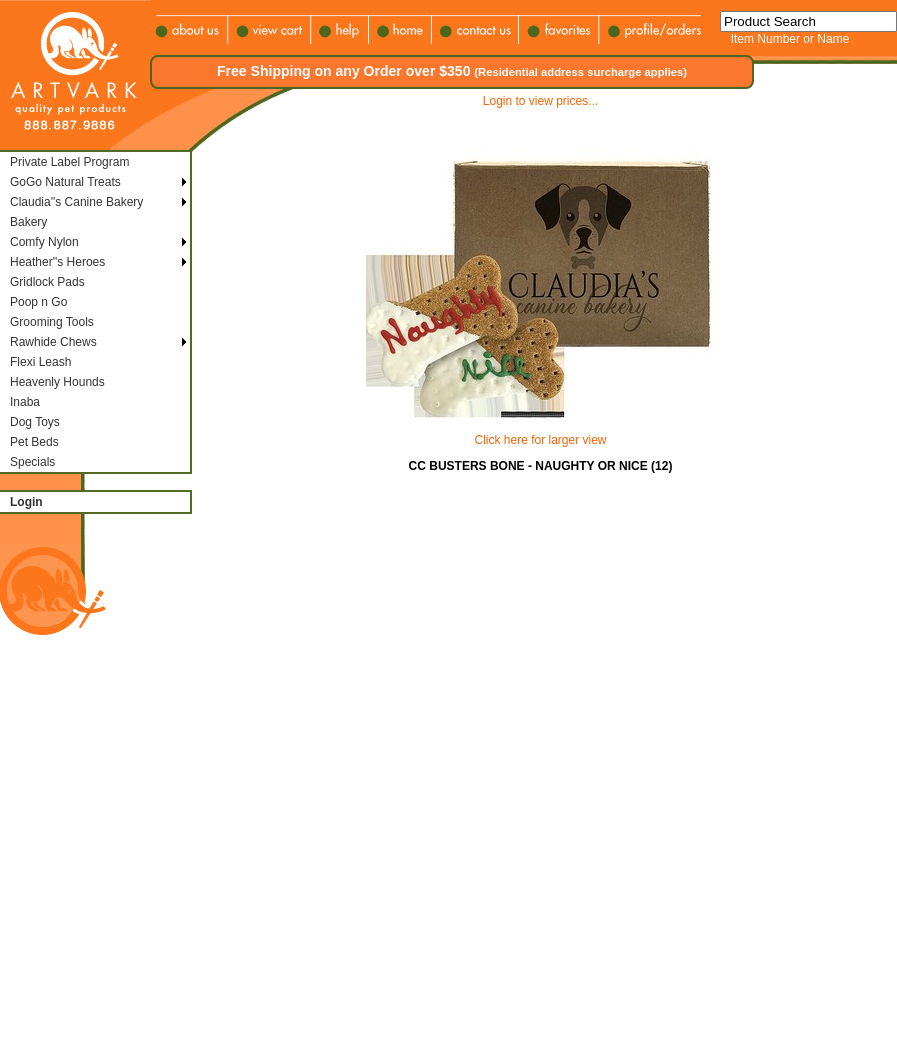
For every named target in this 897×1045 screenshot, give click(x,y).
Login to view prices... (540, 101)
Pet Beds (34, 442)
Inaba (25, 402)
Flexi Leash (40, 362)
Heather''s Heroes (57, 262)
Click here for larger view (540, 440)
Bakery (28, 222)
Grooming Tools (52, 322)
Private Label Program (69, 162)
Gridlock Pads (47, 282)
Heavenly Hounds (57, 382)
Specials (32, 462)
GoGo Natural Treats (65, 182)
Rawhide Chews (53, 342)
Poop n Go (38, 302)
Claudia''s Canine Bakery (76, 202)
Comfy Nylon (44, 242)
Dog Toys (35, 422)
